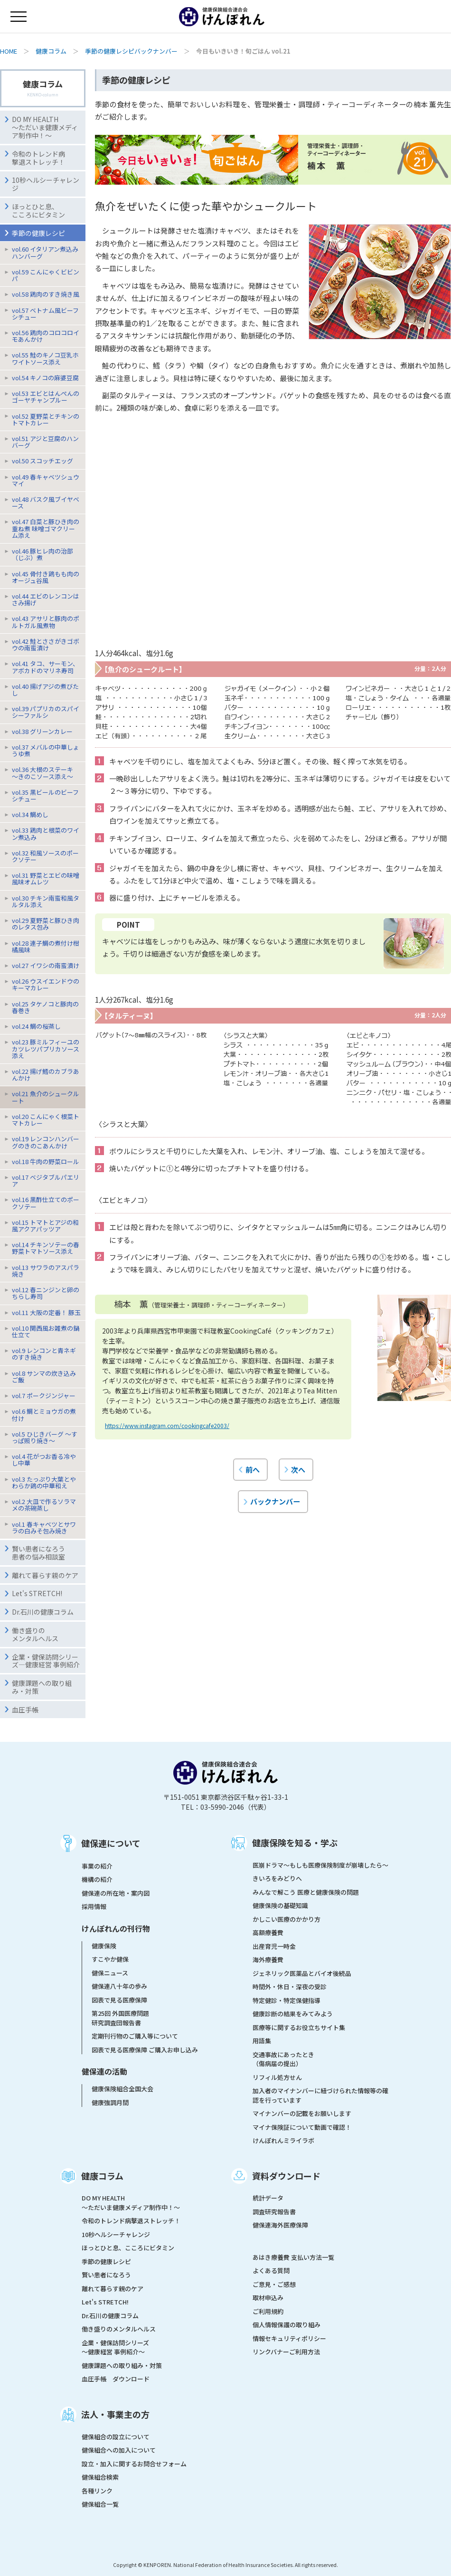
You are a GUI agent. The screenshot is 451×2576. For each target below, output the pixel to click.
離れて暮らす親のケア (45, 1575)
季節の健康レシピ (106, 2261)
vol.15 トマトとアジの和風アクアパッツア (45, 1225)
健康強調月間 (110, 2102)
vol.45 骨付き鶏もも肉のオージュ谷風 (45, 577)
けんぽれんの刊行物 (116, 1928)
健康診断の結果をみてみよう (293, 2013)
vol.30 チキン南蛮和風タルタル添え (45, 901)
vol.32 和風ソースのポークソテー (45, 856)
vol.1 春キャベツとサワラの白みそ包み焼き (44, 1527)
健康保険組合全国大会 (122, 2088)
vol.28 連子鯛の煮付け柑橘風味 (45, 946)
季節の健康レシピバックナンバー (131, 51)
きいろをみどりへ (277, 1878)
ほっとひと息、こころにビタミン (38, 210)
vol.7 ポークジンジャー (43, 1395)
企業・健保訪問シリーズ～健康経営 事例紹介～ (115, 2347)
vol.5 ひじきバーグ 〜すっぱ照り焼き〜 (44, 1437)
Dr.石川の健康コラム (43, 1612)
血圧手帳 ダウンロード (116, 2378)
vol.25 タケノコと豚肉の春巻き (45, 1007)
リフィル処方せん (277, 2077)
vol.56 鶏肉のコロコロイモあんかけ (45, 336)
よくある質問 (271, 2270)
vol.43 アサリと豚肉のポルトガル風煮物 (45, 622)
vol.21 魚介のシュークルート (45, 1097)
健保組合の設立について (116, 2436)
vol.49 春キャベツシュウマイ (45, 480)
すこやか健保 (110, 1959)
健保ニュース (110, 1972)
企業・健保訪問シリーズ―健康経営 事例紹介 (46, 1661)
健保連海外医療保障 (280, 2224)
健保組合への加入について (119, 2449)
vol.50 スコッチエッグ (42, 460)
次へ (298, 1469)
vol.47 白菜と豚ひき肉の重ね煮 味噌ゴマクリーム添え (45, 528)
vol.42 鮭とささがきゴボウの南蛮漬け (45, 644)
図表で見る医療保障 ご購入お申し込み (145, 2049)
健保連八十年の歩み (119, 1986)
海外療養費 (268, 1959)
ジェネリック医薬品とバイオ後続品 (302, 1973)
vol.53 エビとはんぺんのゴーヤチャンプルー (45, 396)
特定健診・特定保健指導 (286, 2000)
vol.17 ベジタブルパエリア (45, 1180)
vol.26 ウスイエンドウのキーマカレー (45, 984)
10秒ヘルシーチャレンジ (45, 184)
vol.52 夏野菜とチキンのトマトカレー (45, 419)
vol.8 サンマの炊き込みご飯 (44, 1376)
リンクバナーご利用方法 (286, 2351)
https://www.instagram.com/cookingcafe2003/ (167, 1425)
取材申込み (268, 2297)
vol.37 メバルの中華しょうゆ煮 (45, 750)
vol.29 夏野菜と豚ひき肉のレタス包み (45, 923)
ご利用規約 (268, 2311)
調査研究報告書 (274, 2211)
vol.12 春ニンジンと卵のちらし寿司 (45, 1293)
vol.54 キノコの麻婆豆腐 (45, 377)
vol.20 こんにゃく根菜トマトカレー (45, 1120)
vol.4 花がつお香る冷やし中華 (44, 1459)
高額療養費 (268, 1932)
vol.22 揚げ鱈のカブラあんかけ (45, 1074)
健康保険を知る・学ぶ (295, 1842)
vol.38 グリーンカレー (42, 731)
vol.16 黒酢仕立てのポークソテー (45, 1203)
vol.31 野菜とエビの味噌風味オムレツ (45, 878)
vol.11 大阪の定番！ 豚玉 (46, 1312)
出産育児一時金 (274, 1946)
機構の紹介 (97, 1879)
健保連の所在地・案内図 (116, 1893)
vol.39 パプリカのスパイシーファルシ (45, 712)
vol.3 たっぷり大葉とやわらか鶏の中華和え (44, 1482)
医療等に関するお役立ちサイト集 (299, 2027)
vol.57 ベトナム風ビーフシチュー (45, 313)
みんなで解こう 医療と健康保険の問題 (306, 1892)
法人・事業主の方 (115, 2414)
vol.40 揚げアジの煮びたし (45, 689)
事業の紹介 (97, 1866)
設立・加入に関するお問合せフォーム (134, 2463)
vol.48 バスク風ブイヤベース (45, 502)
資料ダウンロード (286, 2176)
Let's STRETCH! (37, 1593)
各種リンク (97, 2490)
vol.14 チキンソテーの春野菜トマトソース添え (45, 1248)
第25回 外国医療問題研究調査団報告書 (120, 2018)
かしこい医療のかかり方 (286, 1919)
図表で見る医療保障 (119, 1999)
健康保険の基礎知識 (280, 1905)
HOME (8, 51)
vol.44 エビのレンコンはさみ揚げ (45, 599)
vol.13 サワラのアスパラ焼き (45, 1271)
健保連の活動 (104, 2071)
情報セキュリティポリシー (289, 2338)
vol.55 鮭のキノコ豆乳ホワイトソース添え (45, 358)
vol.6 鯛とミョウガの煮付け (44, 1414)
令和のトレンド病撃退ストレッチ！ (38, 158)
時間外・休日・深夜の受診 (290, 1986)
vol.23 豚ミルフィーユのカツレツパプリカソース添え (45, 1048)
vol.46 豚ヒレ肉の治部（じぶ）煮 (42, 554)
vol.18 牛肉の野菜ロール (45, 1161)
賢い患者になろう (106, 2274)
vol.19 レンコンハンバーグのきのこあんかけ (45, 1142)
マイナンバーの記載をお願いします (302, 2113)
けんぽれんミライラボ (283, 2140)
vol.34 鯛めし (30, 814)
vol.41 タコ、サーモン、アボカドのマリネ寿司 (45, 667)
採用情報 (94, 1906)
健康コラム (51, 51)
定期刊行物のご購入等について (135, 2035)
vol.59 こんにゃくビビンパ (45, 275)
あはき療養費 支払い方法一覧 (293, 2257)
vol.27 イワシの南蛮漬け (45, 965)
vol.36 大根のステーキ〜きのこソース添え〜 (42, 772)
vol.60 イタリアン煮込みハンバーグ (45, 252)
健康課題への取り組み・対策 (42, 1687)
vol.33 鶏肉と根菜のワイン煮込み (45, 833)
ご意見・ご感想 (274, 2284)
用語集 (262, 2040)
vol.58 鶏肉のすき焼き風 (45, 294)
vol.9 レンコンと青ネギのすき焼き (44, 1354)
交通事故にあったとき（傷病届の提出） (283, 2059)
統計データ (268, 2197)
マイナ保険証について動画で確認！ (302, 2127)
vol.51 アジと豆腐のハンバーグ (45, 442)
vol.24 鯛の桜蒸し (36, 1026)
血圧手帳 (25, 1709)
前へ (252, 1469)
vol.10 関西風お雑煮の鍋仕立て (45, 1331)
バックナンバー (275, 1501)
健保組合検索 (100, 2477)
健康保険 (104, 1945)
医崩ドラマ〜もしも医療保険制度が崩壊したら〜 (320, 1865)
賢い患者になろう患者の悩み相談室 (38, 1552)
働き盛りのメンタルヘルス (35, 1634)
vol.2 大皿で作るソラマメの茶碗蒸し (44, 1505)
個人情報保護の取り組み (286, 2324)
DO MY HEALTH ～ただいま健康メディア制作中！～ (45, 127)
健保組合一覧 (100, 2504)
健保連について (111, 1843)
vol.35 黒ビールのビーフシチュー (45, 795)
